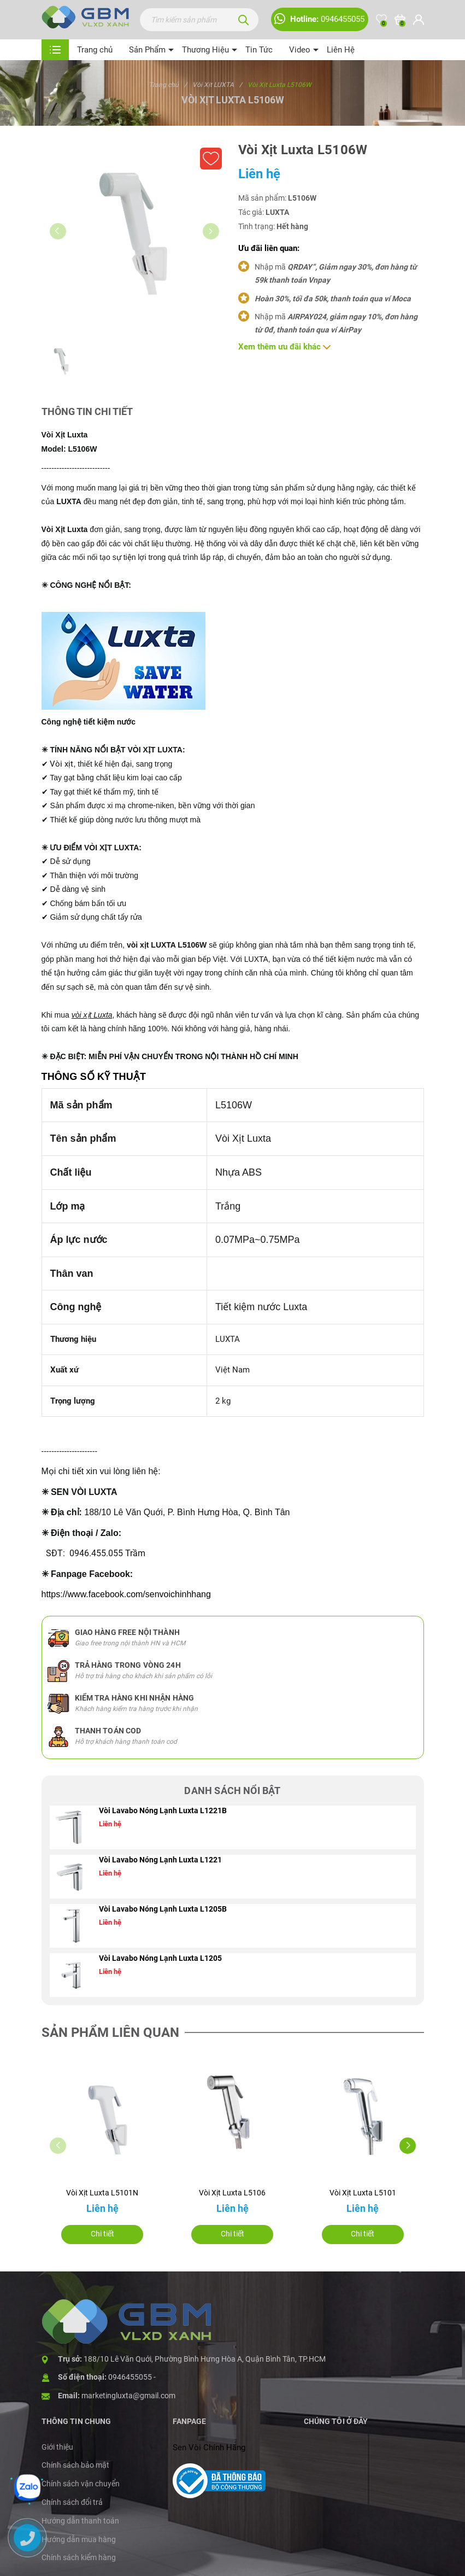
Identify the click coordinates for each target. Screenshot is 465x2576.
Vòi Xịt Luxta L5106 (232, 2192)
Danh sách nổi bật (232, 1790)
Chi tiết (102, 2233)
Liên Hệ (341, 50)
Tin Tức (259, 50)
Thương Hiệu (205, 50)
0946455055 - (132, 2377)
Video (299, 50)
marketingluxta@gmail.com (128, 2395)
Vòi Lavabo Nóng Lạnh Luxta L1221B (163, 1810)
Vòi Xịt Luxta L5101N (102, 2192)
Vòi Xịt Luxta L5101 (362, 2192)
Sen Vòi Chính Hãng (209, 2447)
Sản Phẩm (147, 50)
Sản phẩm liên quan (110, 2032)
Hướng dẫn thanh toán (80, 2520)
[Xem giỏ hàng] (400, 20)
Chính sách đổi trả (72, 2502)
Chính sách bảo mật (75, 2465)
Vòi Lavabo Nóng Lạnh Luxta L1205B (163, 1909)
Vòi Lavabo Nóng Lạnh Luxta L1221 (160, 1859)
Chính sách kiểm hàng (79, 2557)
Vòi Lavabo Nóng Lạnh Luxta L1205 (160, 1958)
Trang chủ (95, 50)
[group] (134, 235)
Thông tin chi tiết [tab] (87, 411)
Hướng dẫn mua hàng (79, 2539)
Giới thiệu (57, 2447)
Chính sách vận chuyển (81, 2483)
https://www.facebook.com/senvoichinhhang (126, 1594)
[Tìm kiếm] (243, 19)
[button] (407, 2145)
